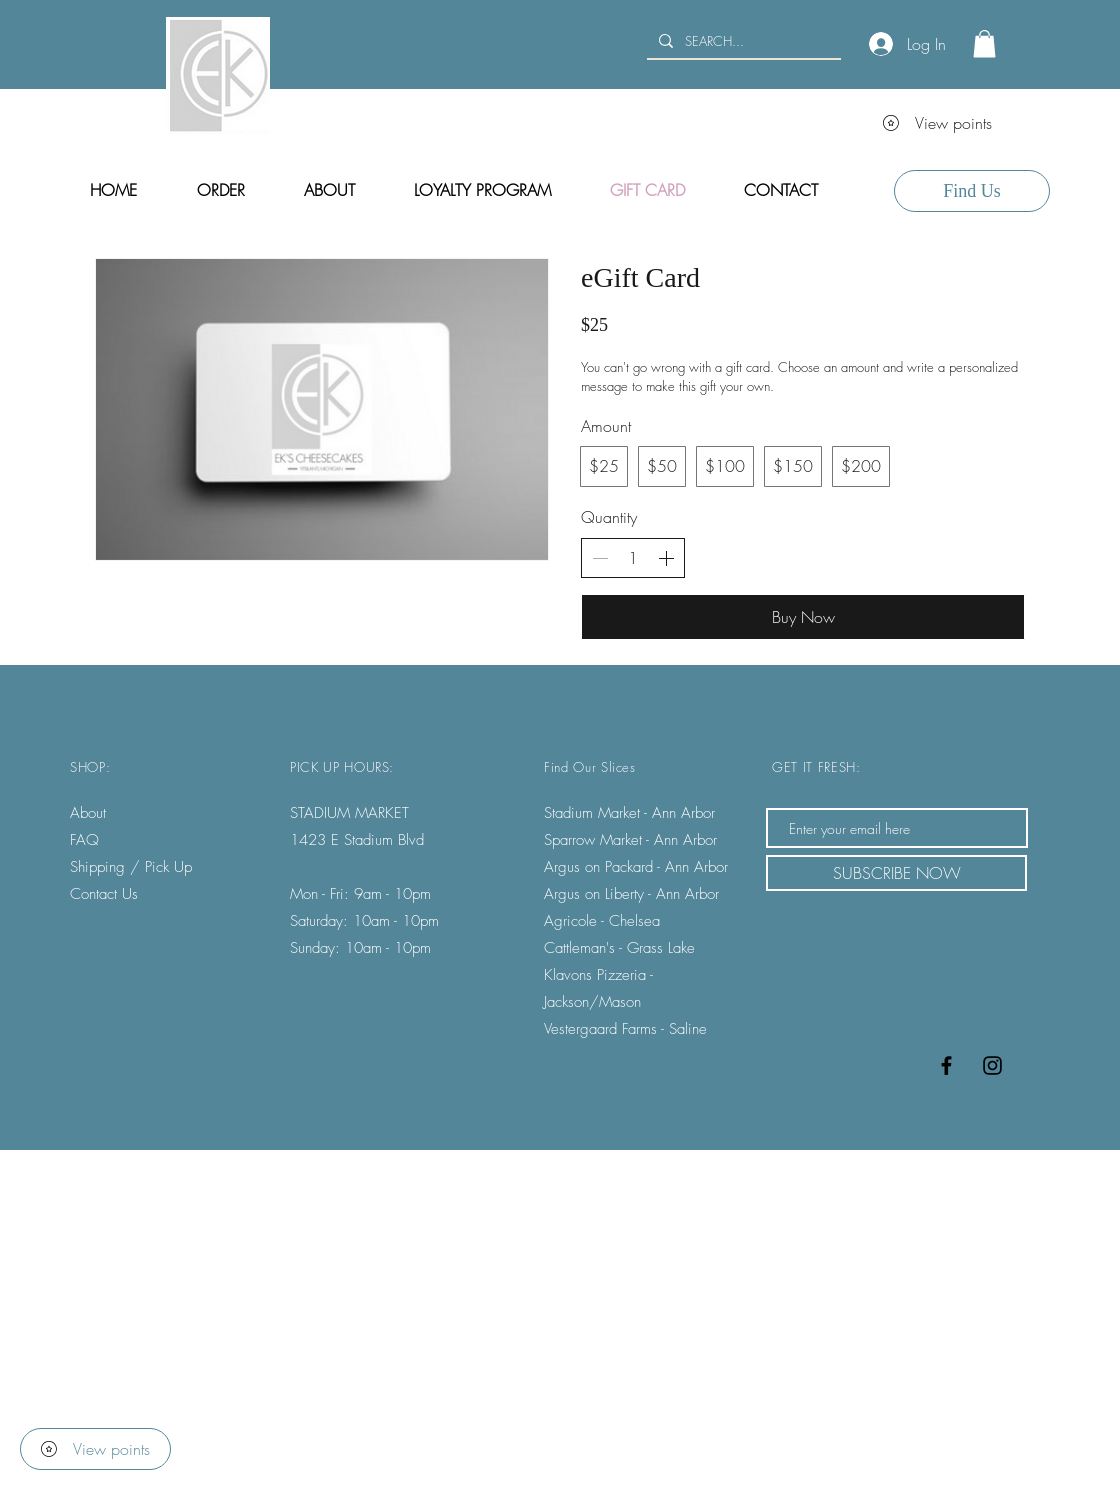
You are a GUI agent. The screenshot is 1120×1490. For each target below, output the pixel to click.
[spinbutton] (633, 558)
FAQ (84, 840)
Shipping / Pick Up (133, 867)
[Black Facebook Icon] (946, 1065)
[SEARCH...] (742, 41)
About (88, 813)
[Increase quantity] (666, 558)
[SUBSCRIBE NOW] (896, 873)
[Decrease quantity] (600, 558)
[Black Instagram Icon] (992, 1065)
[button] (984, 43)
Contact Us (104, 894)
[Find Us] (972, 191)
